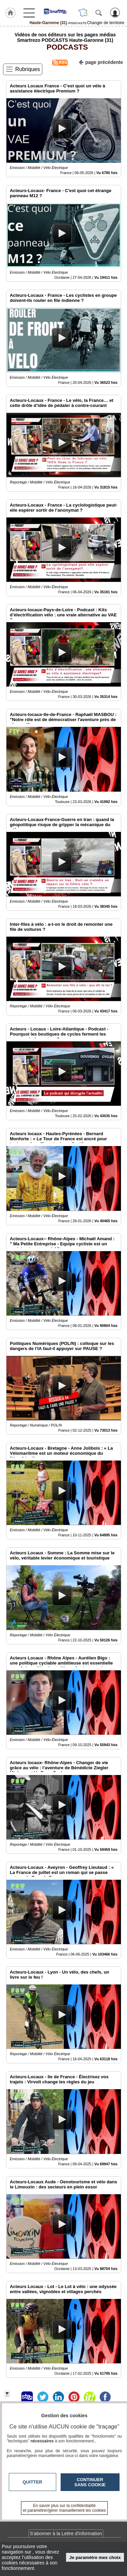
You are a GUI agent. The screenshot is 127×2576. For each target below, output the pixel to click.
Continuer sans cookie (90, 2482)
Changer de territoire (105, 22)
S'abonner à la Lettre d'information (66, 2533)
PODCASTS (65, 47)
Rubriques (27, 69)
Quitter (32, 2482)
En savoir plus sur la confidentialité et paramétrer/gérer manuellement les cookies (64, 2508)
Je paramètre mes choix (95, 2557)
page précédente (101, 61)
